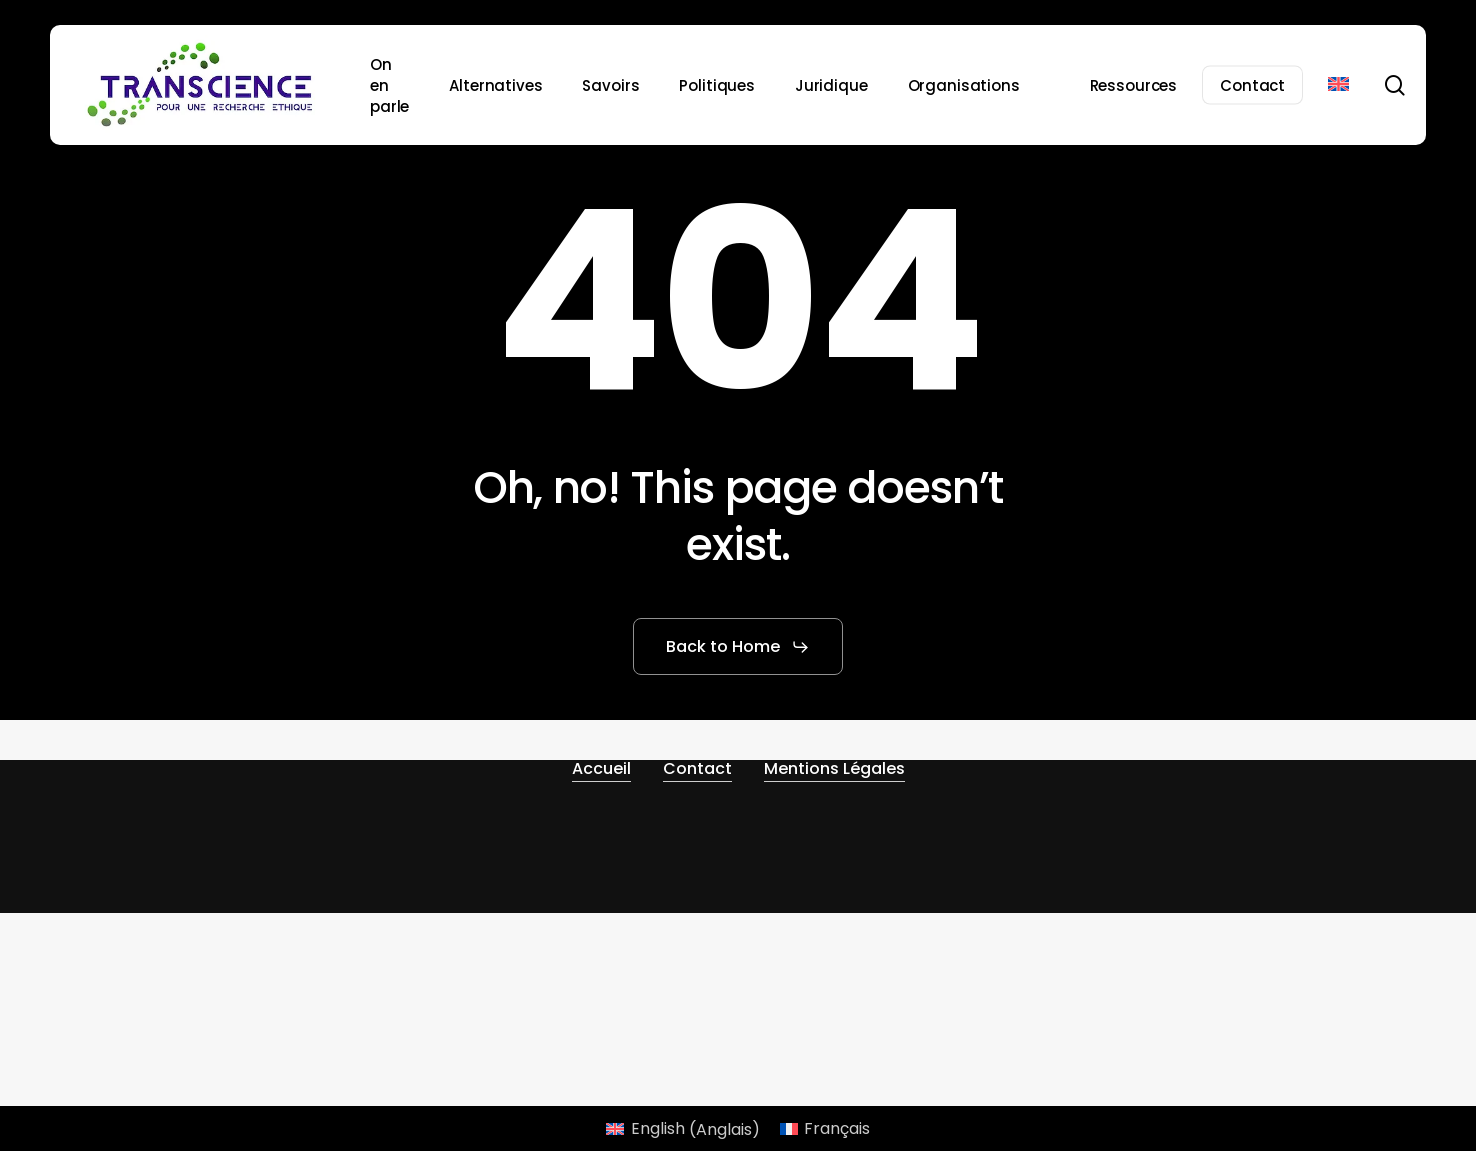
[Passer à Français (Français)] (825, 1130)
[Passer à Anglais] (1338, 85)
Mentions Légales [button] (834, 768)
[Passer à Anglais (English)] (682, 1130)
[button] (738, 647)
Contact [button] (697, 768)
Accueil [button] (601, 768)
